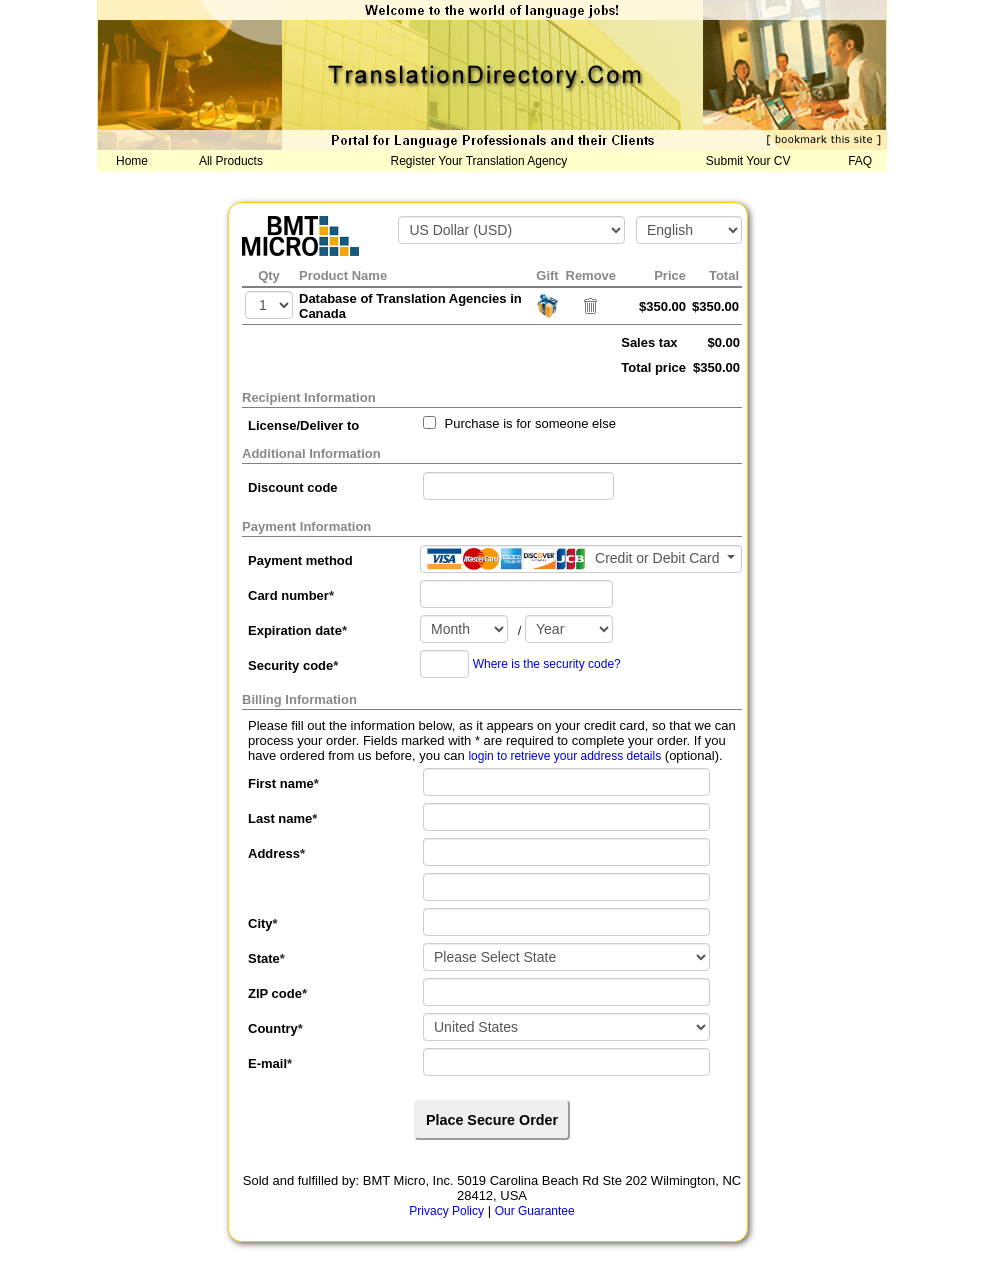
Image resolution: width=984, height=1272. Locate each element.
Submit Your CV (748, 161)
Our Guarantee (535, 1211)
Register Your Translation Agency (479, 161)
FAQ (860, 161)
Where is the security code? (547, 664)
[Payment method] (581, 559)
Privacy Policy (446, 1211)
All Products (231, 161)
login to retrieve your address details (564, 756)
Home (132, 161)
